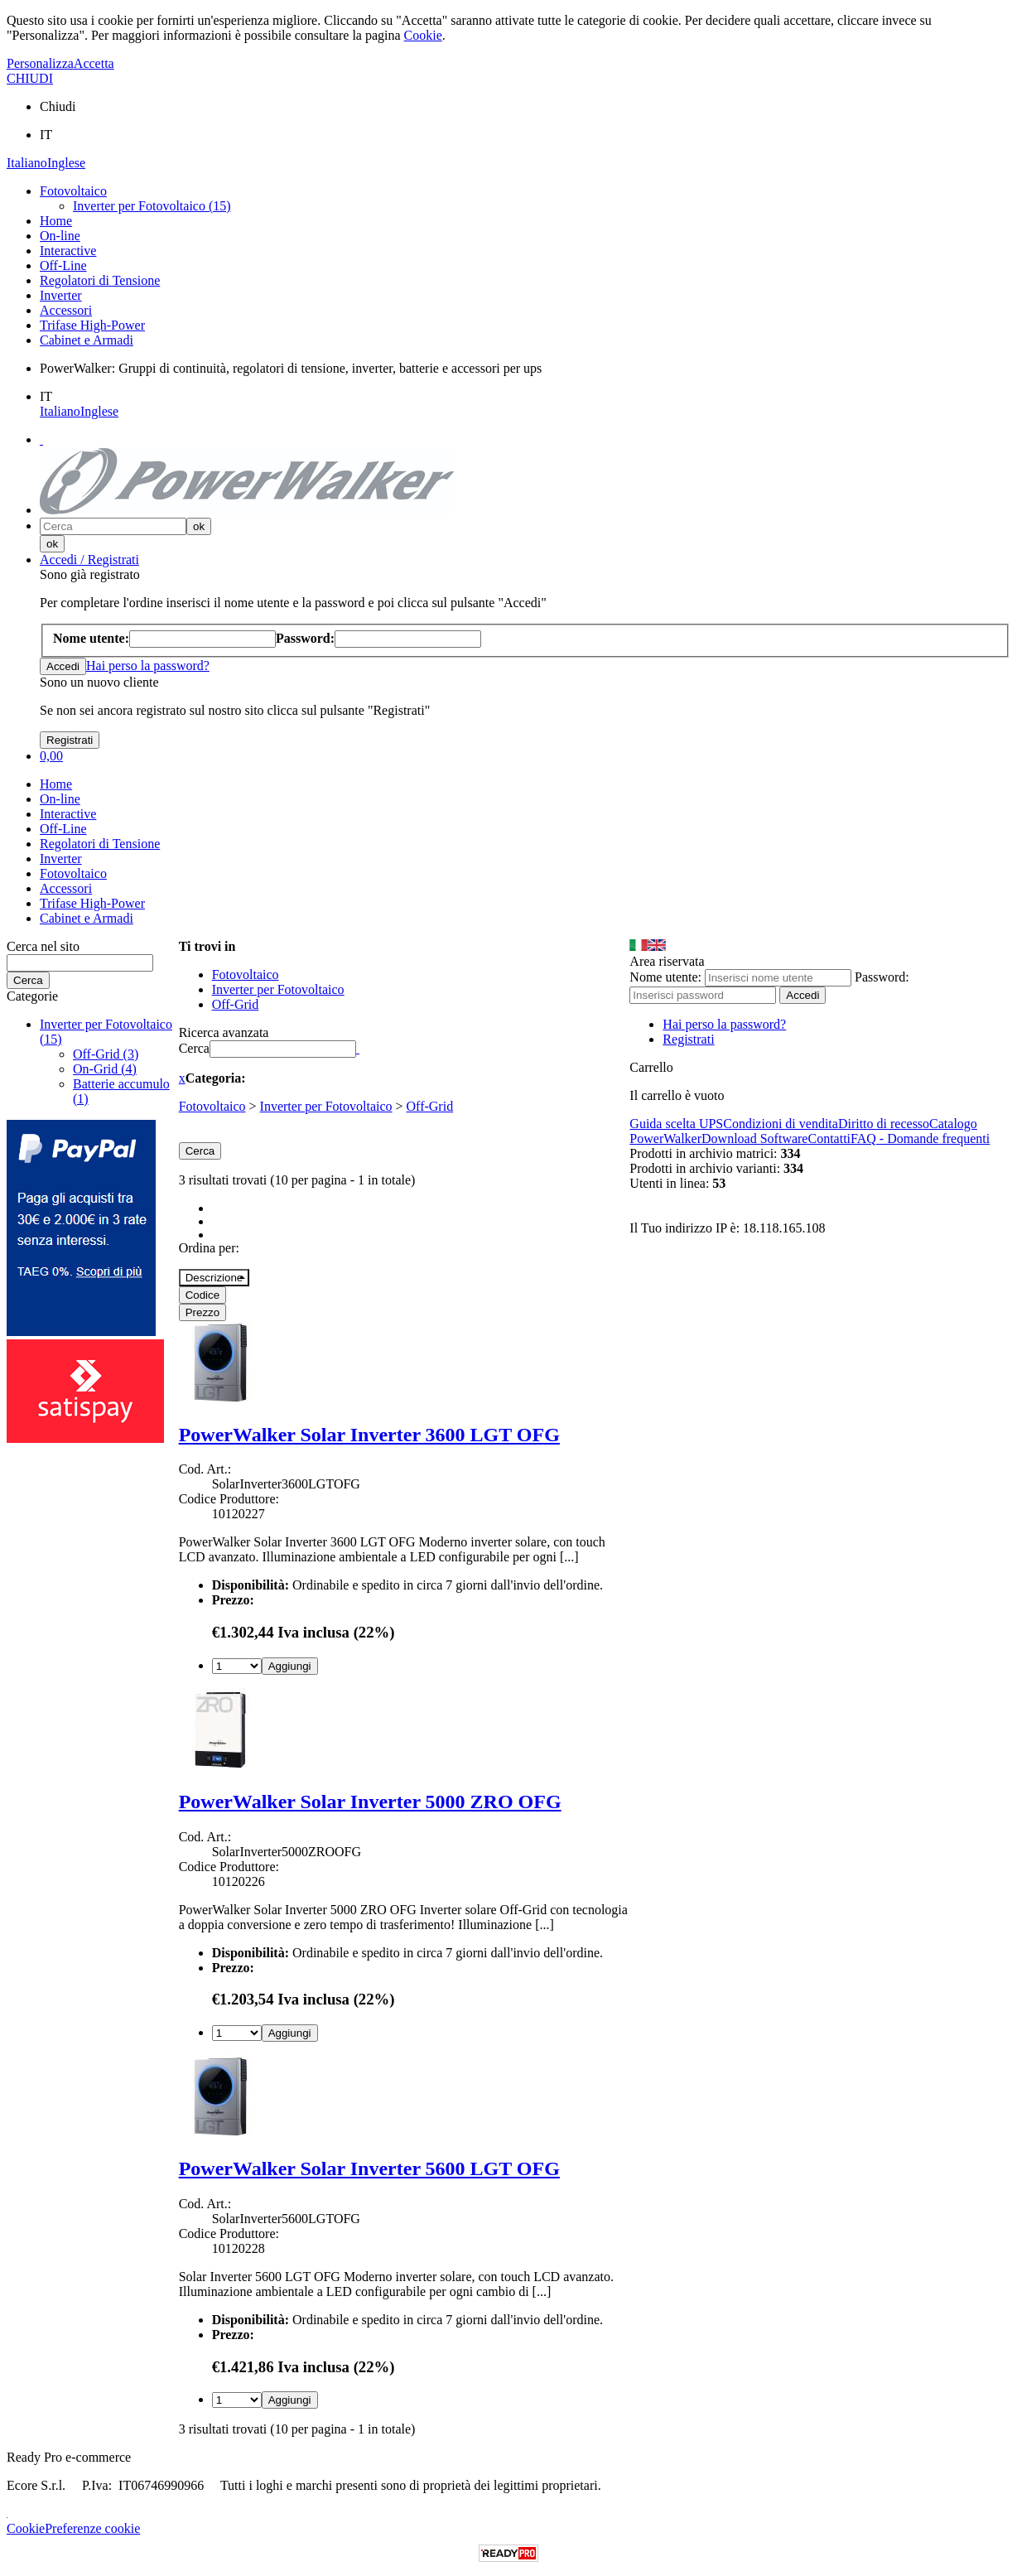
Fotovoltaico (73, 191)
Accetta (94, 63)
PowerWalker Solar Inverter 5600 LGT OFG (369, 2168)
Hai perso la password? (148, 665)
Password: (882, 977)
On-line (60, 236)
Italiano (27, 163)
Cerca (194, 1048)
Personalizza (40, 63)
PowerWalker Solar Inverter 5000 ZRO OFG (370, 1801)
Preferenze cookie (92, 2528)
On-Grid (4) (105, 1069)
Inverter (61, 295)
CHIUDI (30, 78)
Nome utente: (665, 977)
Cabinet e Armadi (86, 340)
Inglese (66, 163)
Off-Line (63, 265)
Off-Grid (430, 1106)
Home (56, 221)
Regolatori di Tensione (100, 280)
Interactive (68, 251)
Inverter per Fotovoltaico (326, 1106)
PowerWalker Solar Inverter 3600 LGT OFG (369, 1434)
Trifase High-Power (92, 325)
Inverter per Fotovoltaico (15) (152, 206)
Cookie (423, 35)
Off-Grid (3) (105, 1054)
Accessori (66, 310)
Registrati (688, 1039)
